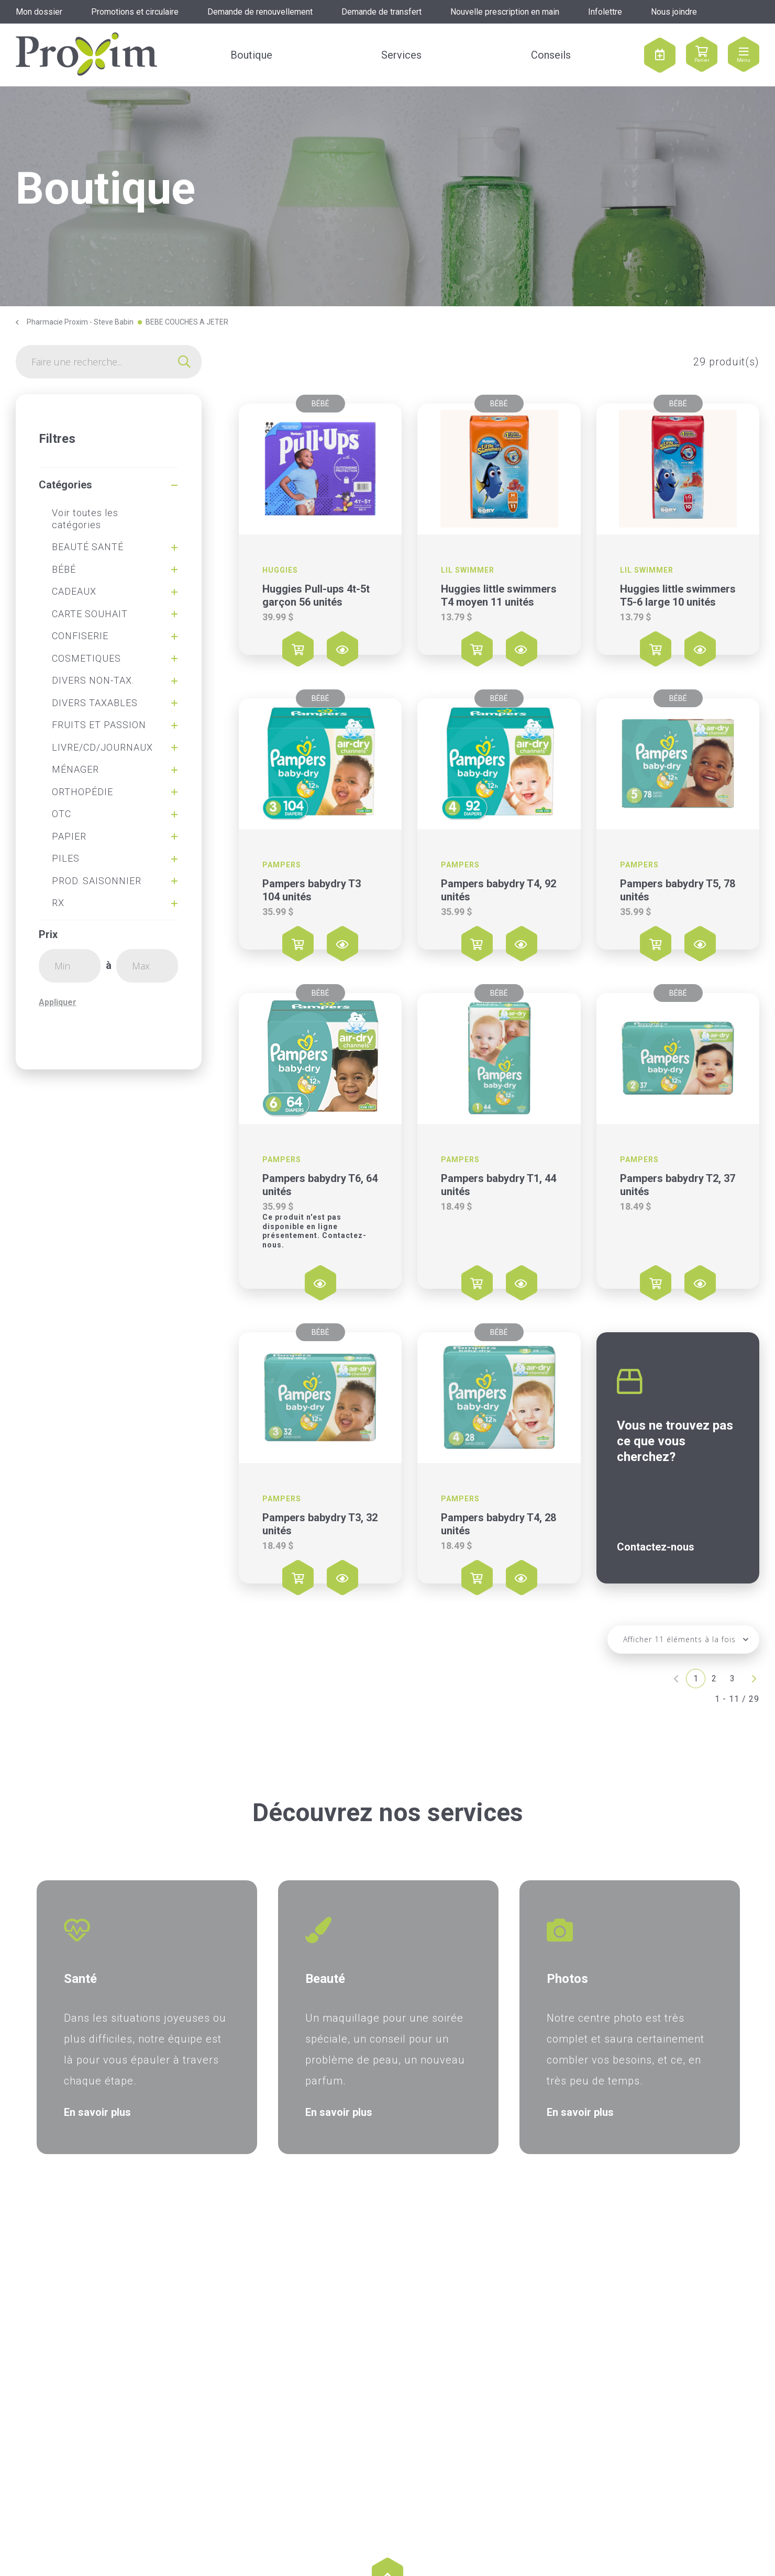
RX (58, 902)
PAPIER (69, 836)
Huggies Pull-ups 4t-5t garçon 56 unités (316, 595)
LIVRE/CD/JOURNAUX (102, 747)
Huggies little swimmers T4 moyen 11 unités (499, 595)
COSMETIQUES (86, 658)
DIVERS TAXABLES (95, 702)
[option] (147, 2017)
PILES (66, 858)
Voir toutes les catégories (85, 518)
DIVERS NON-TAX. (93, 680)
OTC (61, 813)
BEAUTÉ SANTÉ (88, 546)
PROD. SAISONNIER (96, 880)
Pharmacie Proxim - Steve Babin (80, 322)
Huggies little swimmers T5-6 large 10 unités (678, 595)
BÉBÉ (64, 569)
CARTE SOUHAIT (90, 613)
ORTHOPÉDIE (82, 791)
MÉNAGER (75, 769)
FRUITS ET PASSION (99, 724)
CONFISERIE (80, 635)
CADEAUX (74, 591)
